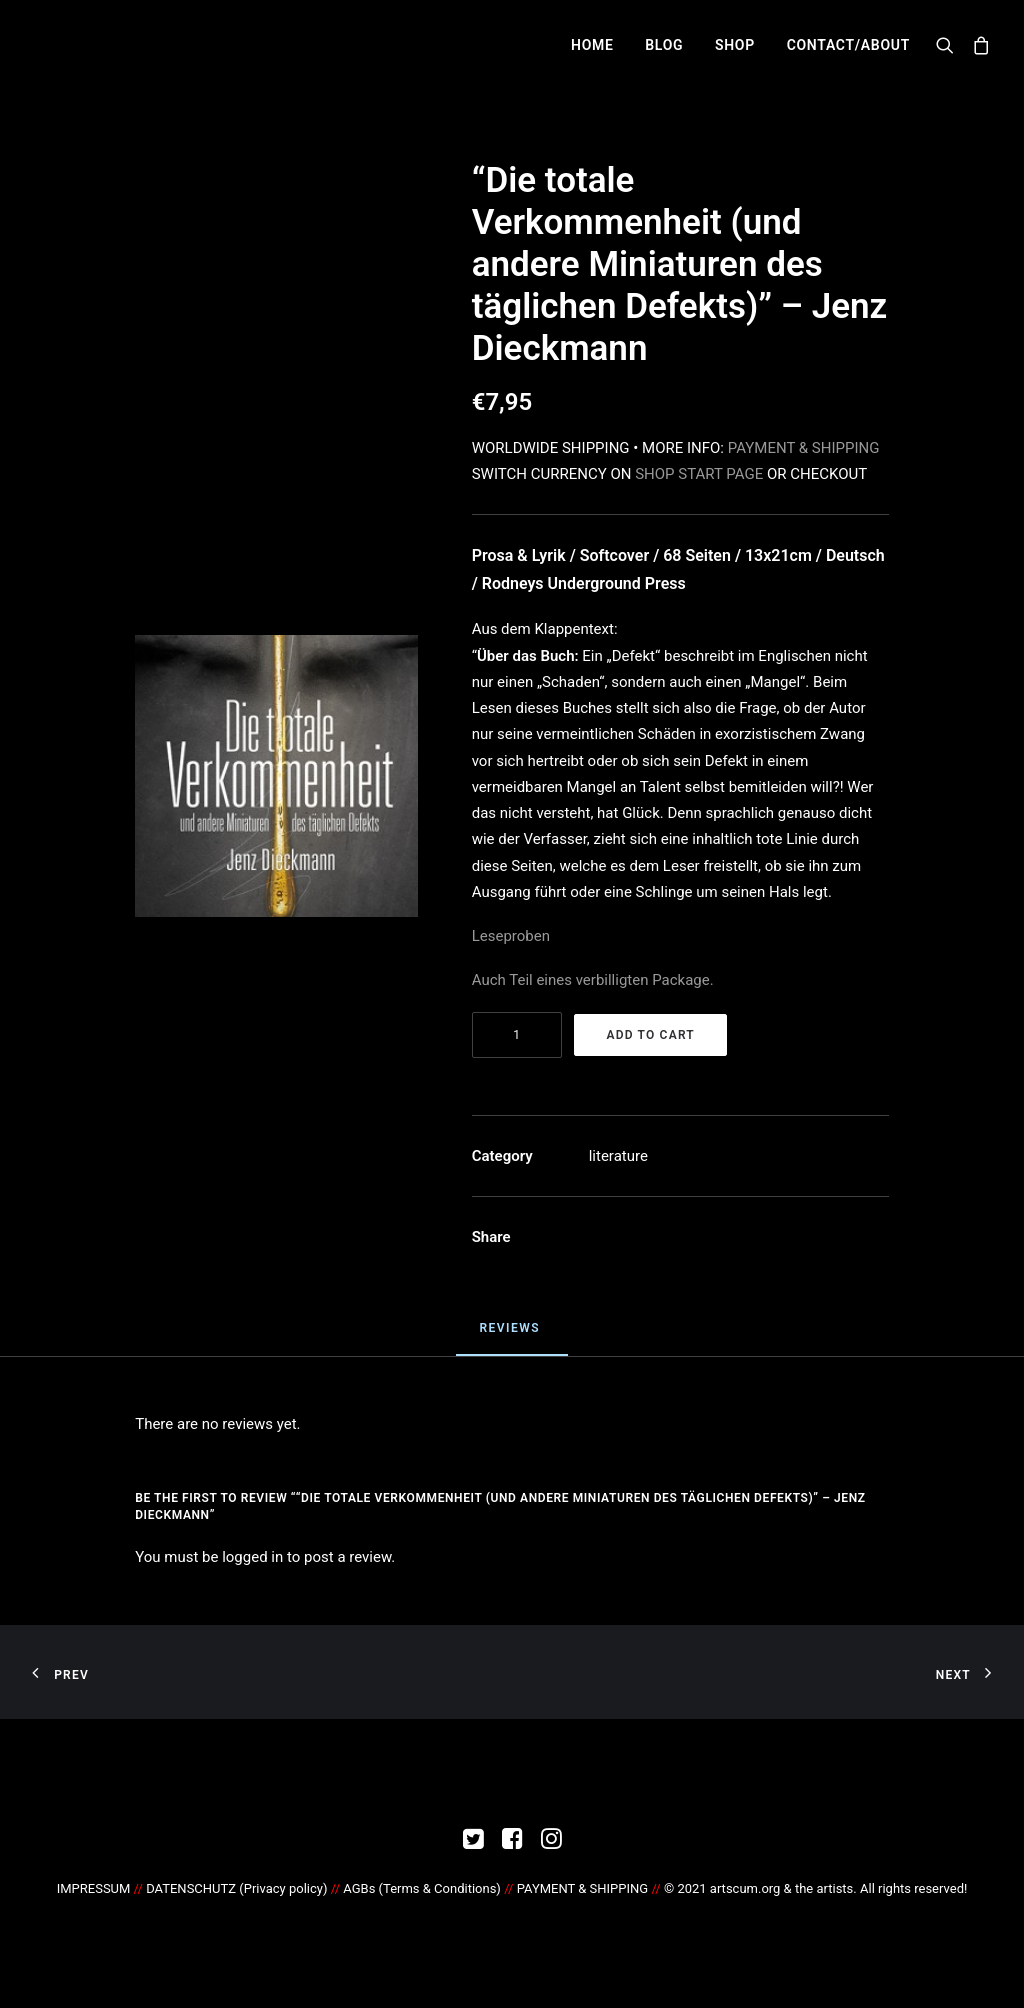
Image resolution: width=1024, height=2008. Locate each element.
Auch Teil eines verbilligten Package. (593, 980)
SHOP (735, 45)
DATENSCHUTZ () (236, 1888)
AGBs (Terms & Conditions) (422, 1888)
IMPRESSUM (94, 1888)
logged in (252, 1557)
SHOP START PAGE (699, 474)
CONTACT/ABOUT (848, 45)
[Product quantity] (517, 1035)
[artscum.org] (49, 44)
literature (618, 1156)
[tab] (511, 1337)
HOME (592, 45)
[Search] (949, 44)
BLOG (664, 45)
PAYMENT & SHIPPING (804, 448)
